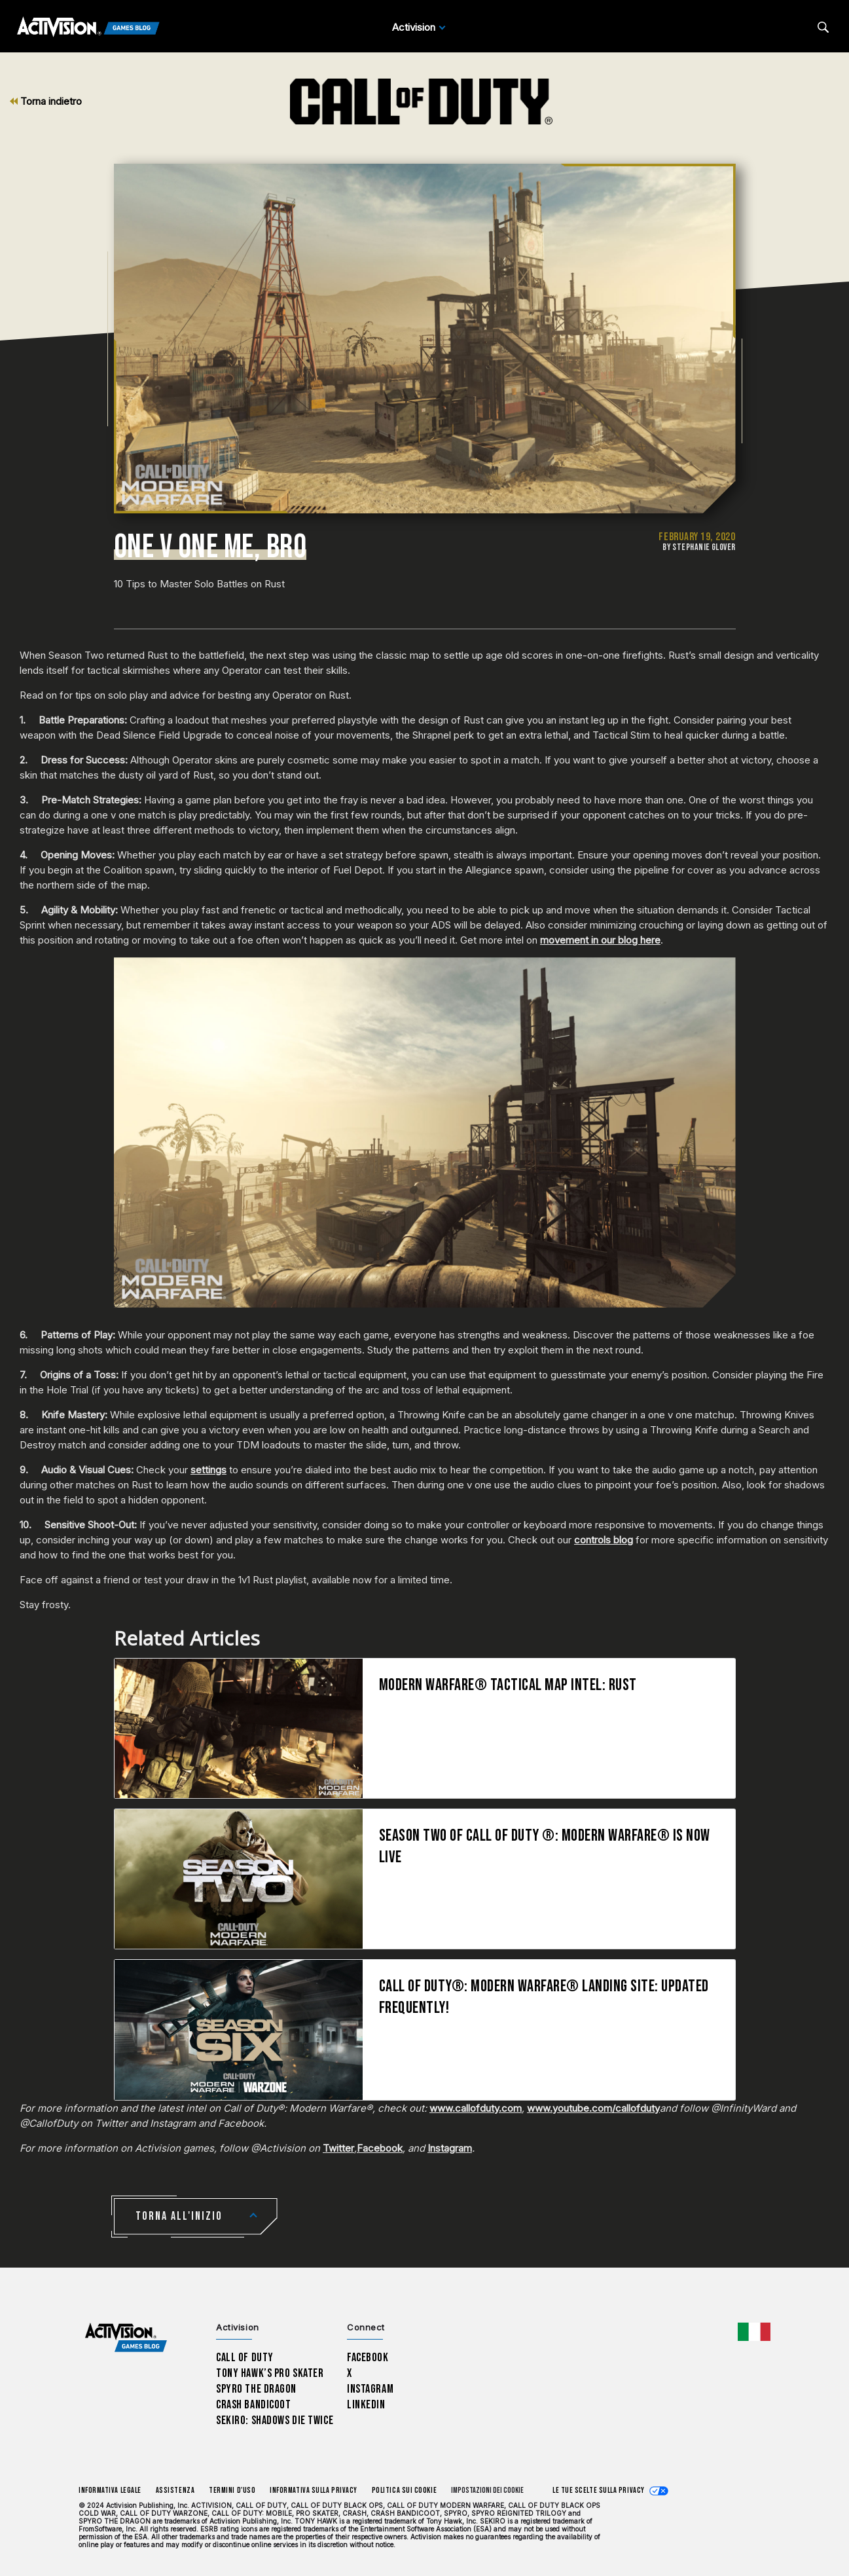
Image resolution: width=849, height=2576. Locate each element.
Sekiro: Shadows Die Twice (274, 2420)
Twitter (338, 2148)
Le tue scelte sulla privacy (598, 2490)
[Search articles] (823, 27)
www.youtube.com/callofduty (593, 2108)
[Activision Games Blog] (88, 27)
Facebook (380, 2148)
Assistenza (175, 2490)
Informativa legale (110, 2490)
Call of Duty (245, 2357)
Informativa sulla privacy (313, 2490)
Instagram (449, 2148)
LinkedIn (366, 2405)
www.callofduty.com (475, 2108)
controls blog (603, 1540)
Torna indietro (46, 101)
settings (208, 1469)
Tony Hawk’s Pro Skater (269, 2373)
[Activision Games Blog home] (126, 2337)
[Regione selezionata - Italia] (754, 2332)
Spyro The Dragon (256, 2389)
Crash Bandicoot (253, 2405)
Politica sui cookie (404, 2490)
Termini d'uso (232, 2490)
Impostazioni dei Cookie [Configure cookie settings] (487, 2490)
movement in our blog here (600, 940)
